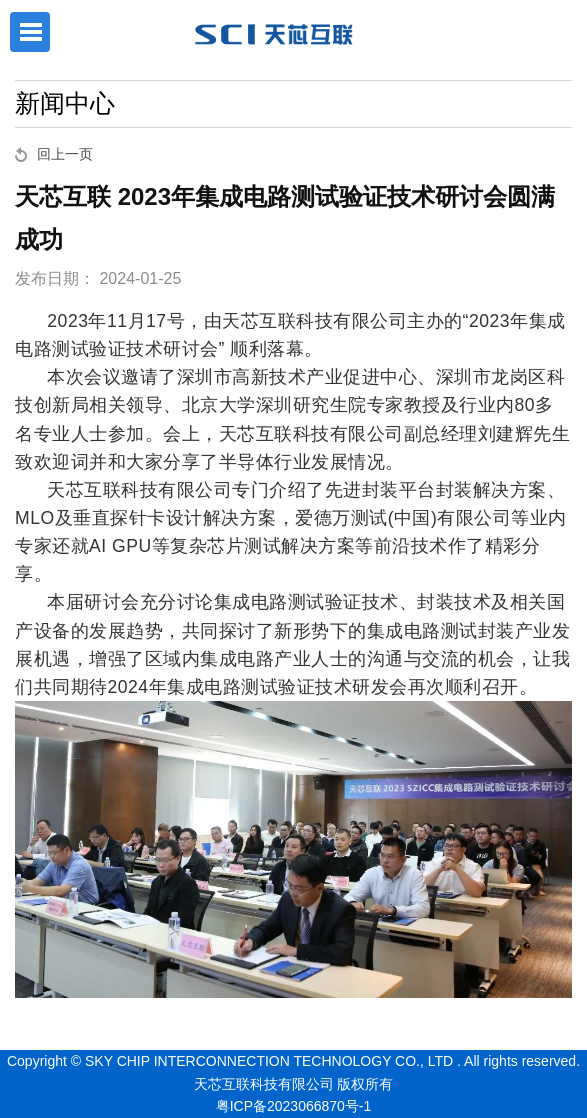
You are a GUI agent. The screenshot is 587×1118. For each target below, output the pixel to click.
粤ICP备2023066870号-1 (294, 1106)
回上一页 (65, 154)
